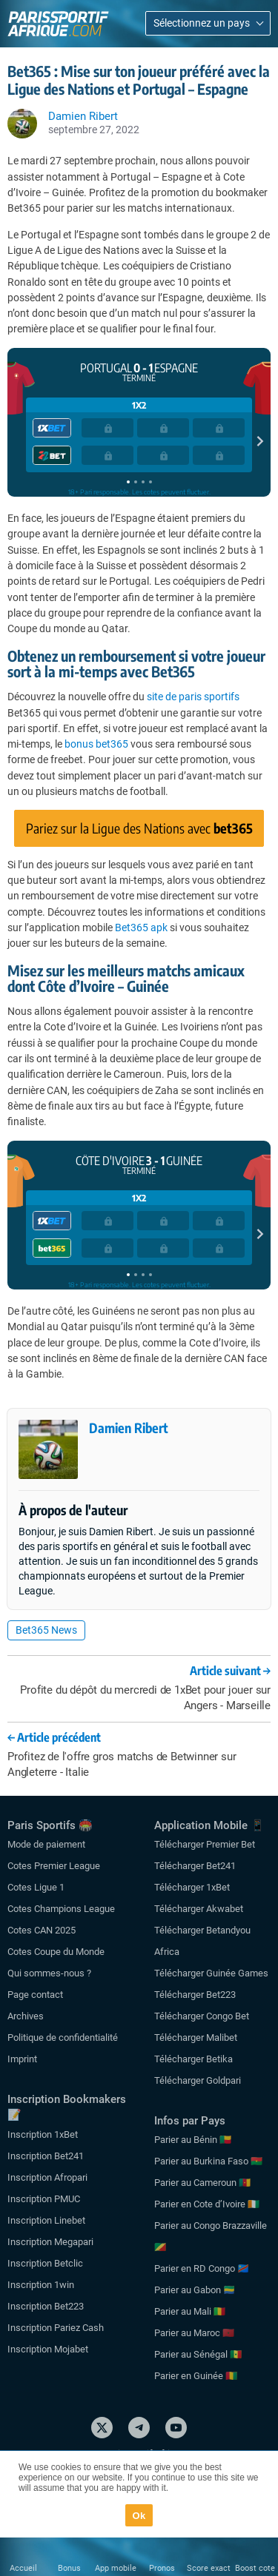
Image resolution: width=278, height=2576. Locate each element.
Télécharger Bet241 (195, 1865)
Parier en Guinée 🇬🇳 (195, 2375)
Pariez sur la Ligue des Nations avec (139, 827)
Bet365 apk (141, 927)
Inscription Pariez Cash (55, 2327)
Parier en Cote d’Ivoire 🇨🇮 (206, 2204)
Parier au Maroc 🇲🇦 (194, 2332)
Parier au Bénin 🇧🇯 (192, 2139)
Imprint (22, 2059)
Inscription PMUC (43, 2198)
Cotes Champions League (61, 1908)
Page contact (35, 1994)
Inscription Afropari (47, 2177)
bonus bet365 (96, 744)
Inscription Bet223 (45, 2306)
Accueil (23, 2568)
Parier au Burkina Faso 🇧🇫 (208, 2161)
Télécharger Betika (193, 2059)
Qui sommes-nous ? (49, 1973)
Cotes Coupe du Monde (56, 1951)
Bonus (69, 2568)
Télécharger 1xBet (192, 1887)
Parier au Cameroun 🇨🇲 (202, 2182)
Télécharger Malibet (195, 2037)
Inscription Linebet (46, 2220)
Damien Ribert (128, 1427)
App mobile (115, 2568)
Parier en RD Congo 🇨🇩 (201, 2268)
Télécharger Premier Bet (204, 1844)
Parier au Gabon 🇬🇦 (194, 2289)
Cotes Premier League (53, 1865)
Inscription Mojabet (47, 2349)
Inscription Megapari (50, 2241)
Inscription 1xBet (42, 2134)
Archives (25, 2016)
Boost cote (255, 2568)
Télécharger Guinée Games (211, 1973)
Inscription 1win (40, 2284)
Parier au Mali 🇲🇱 (189, 2311)
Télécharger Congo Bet (201, 2016)
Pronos (162, 2568)
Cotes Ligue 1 (35, 1887)
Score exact (209, 2568)
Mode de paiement (46, 1844)
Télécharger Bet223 (195, 1994)
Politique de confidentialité (62, 2037)
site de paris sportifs (193, 696)
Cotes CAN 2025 (41, 1930)
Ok (139, 2515)
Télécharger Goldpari (197, 2080)
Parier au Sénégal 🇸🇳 (198, 2354)
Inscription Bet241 (45, 2155)
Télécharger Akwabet (198, 1908)
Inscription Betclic (45, 2263)
